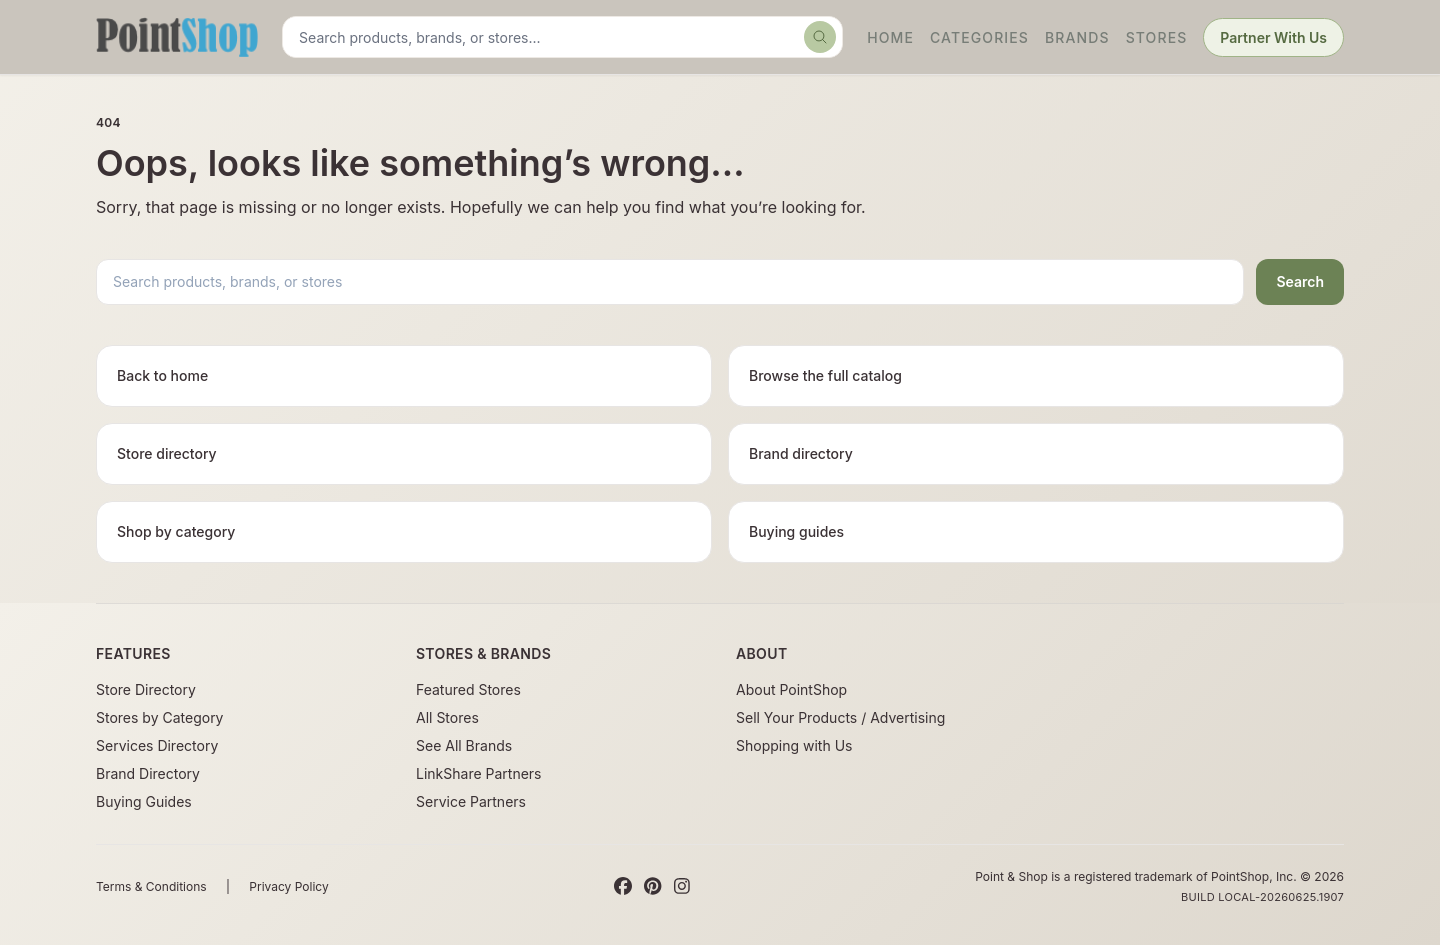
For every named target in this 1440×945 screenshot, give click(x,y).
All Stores (447, 717)
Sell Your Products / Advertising (840, 717)
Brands (1077, 37)
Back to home (162, 375)
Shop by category (176, 531)
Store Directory (146, 689)
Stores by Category (159, 717)
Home (890, 37)
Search (1300, 281)
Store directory (167, 453)
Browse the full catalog (825, 375)
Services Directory (157, 745)
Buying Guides (144, 801)
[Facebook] (623, 887)
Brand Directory (148, 773)
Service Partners (471, 801)
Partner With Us (1273, 37)
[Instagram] (682, 887)
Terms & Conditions (151, 886)
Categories (979, 37)
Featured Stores (468, 689)
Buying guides (796, 531)
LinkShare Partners (479, 773)
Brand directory (801, 453)
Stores (1157, 37)
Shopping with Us (794, 745)
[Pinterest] (652, 887)
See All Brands (464, 745)
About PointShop (791, 689)
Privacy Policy (288, 886)
